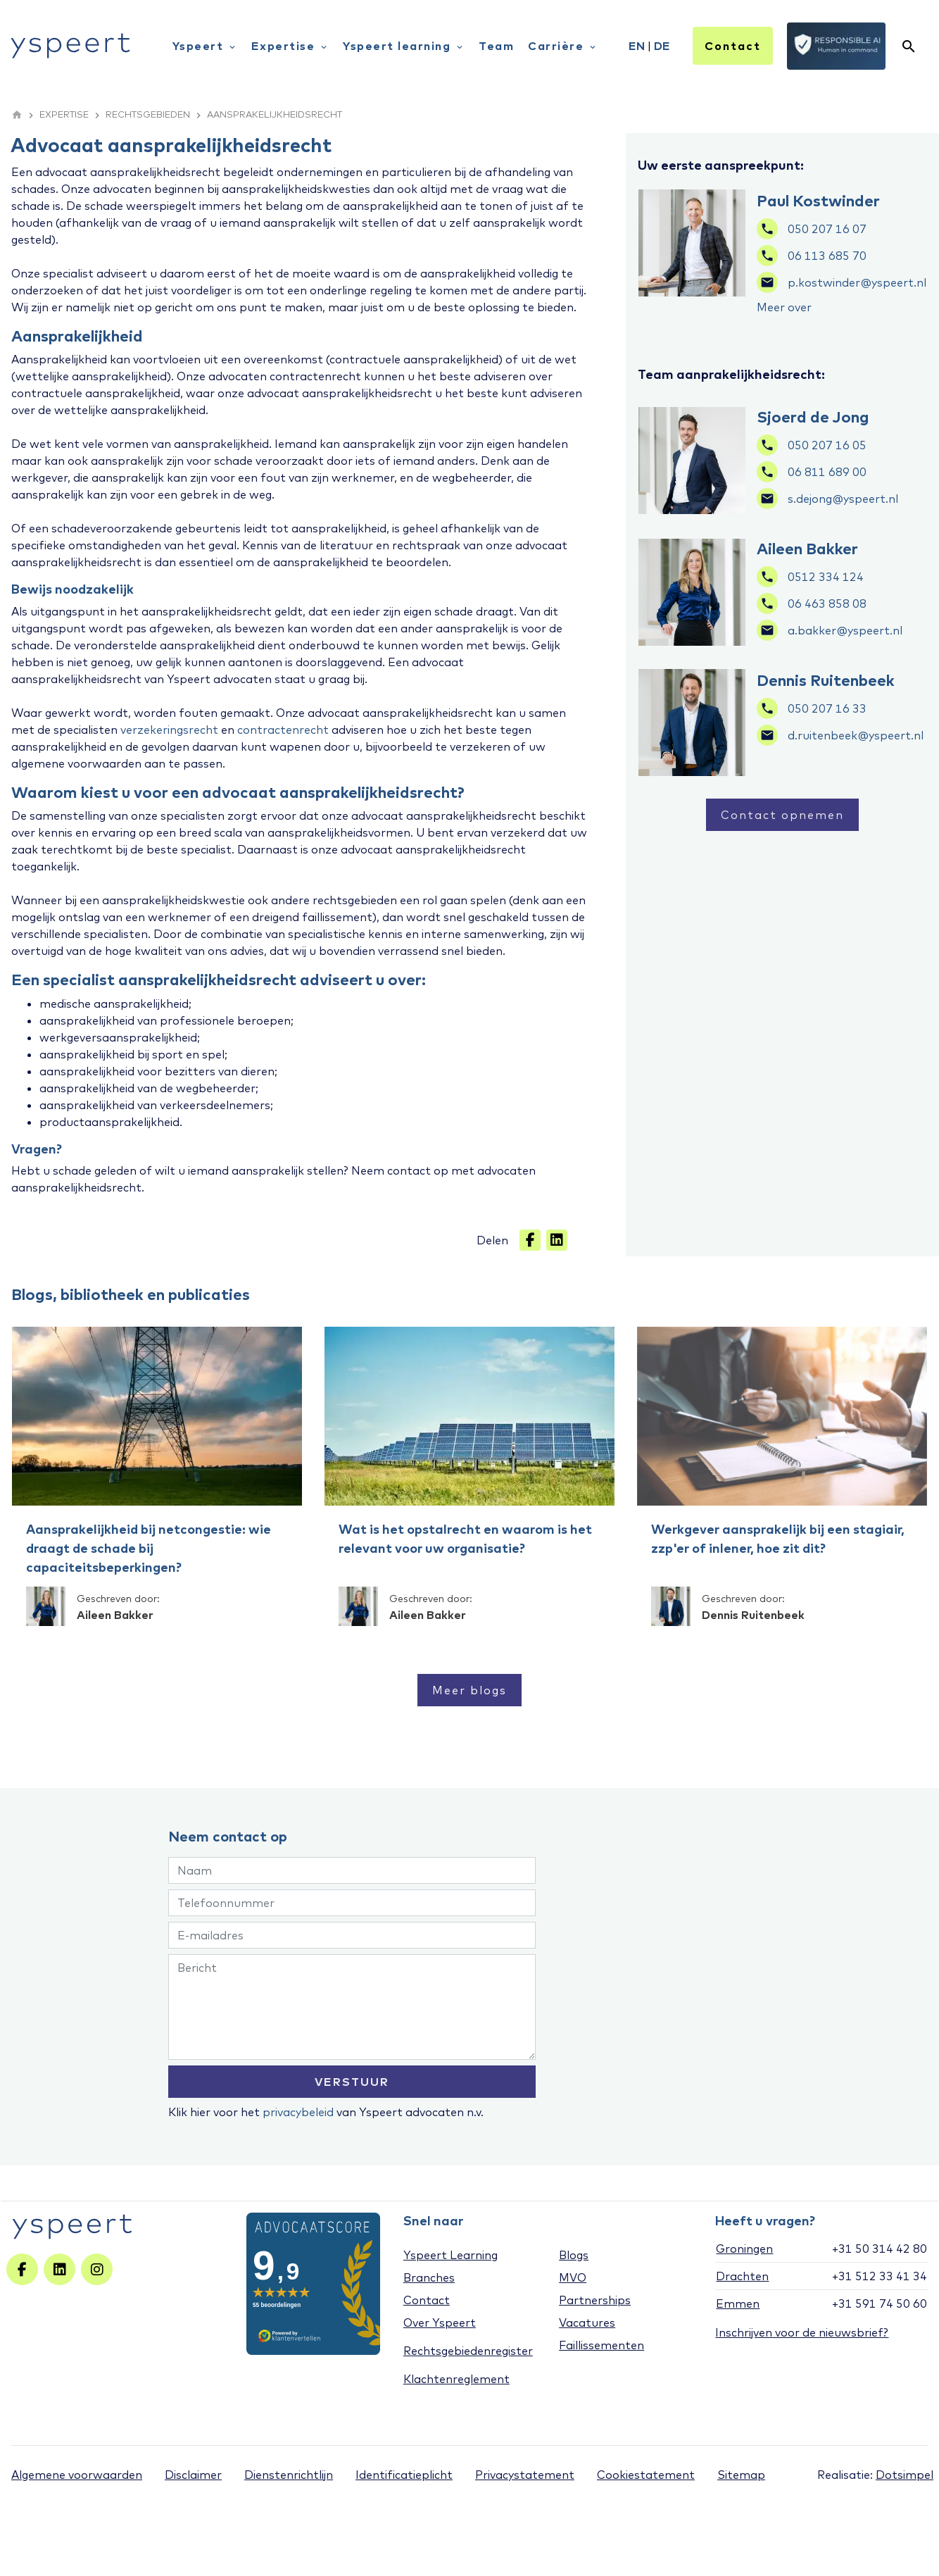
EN (637, 46)
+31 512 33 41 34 (879, 2276)
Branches (429, 2277)
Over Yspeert (439, 2322)
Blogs (573, 2255)
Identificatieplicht (404, 2475)
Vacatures (587, 2322)
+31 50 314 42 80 (879, 2249)
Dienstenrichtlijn (288, 2475)
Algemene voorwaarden (76, 2475)
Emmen (738, 2303)
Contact (733, 46)
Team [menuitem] (496, 46)
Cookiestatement (646, 2475)
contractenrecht (283, 730)
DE (662, 46)
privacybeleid (298, 2112)
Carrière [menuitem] (563, 46)
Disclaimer (193, 2475)
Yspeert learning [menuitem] (404, 46)
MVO (572, 2277)
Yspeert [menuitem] (204, 46)
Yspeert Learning (450, 2255)
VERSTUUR (352, 2082)
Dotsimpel (904, 2475)
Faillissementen (601, 2345)
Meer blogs (469, 1690)
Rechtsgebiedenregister (468, 2351)
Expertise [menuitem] (290, 46)
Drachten (742, 2276)
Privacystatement (524, 2475)
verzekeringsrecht (169, 730)
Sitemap (741, 2475)
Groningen (744, 2249)
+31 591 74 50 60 (879, 2303)
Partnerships (595, 2300)
